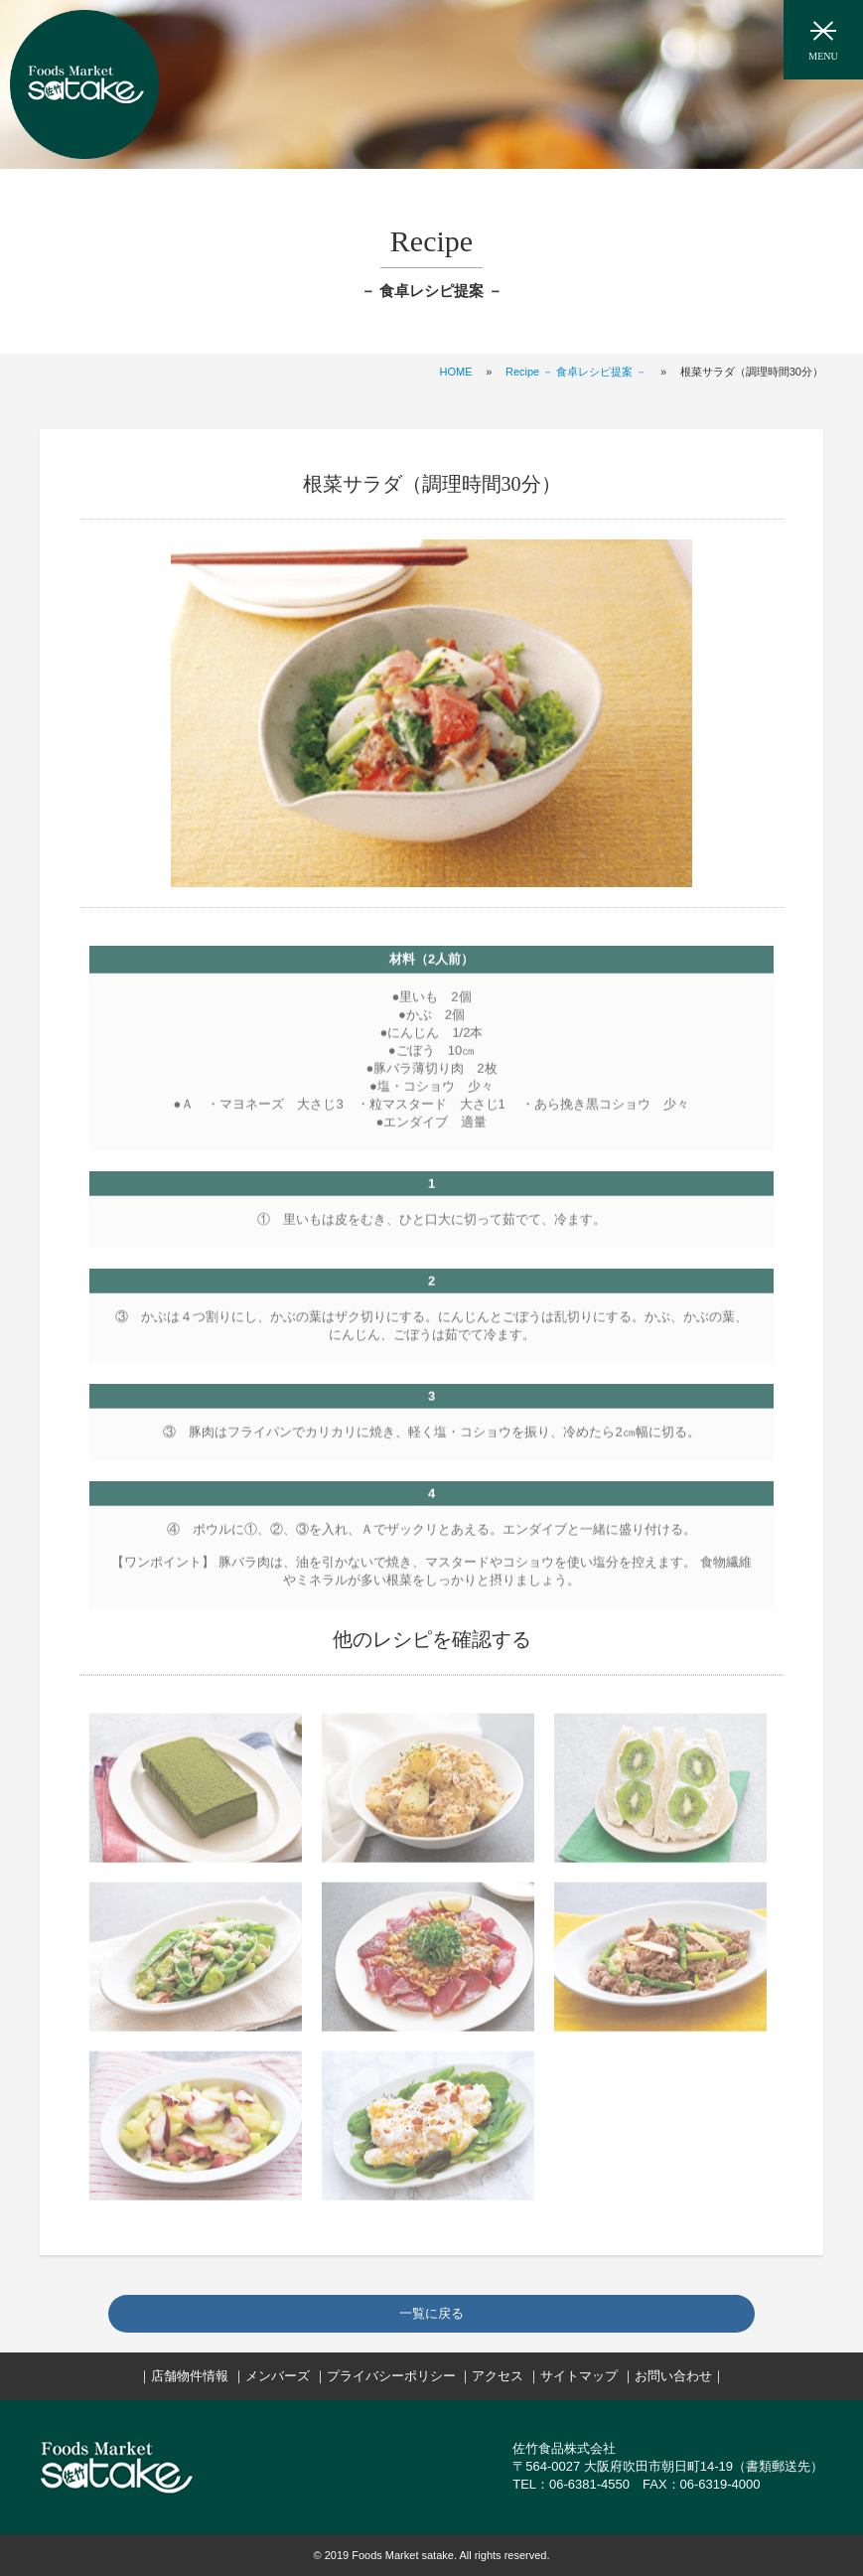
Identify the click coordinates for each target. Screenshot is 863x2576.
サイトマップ (579, 2375)
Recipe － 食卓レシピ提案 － (576, 372)
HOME (456, 372)
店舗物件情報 (189, 2375)
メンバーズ (277, 2375)
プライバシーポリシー (391, 2375)
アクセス (497, 2375)
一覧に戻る (431, 2313)
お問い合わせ (673, 2375)
